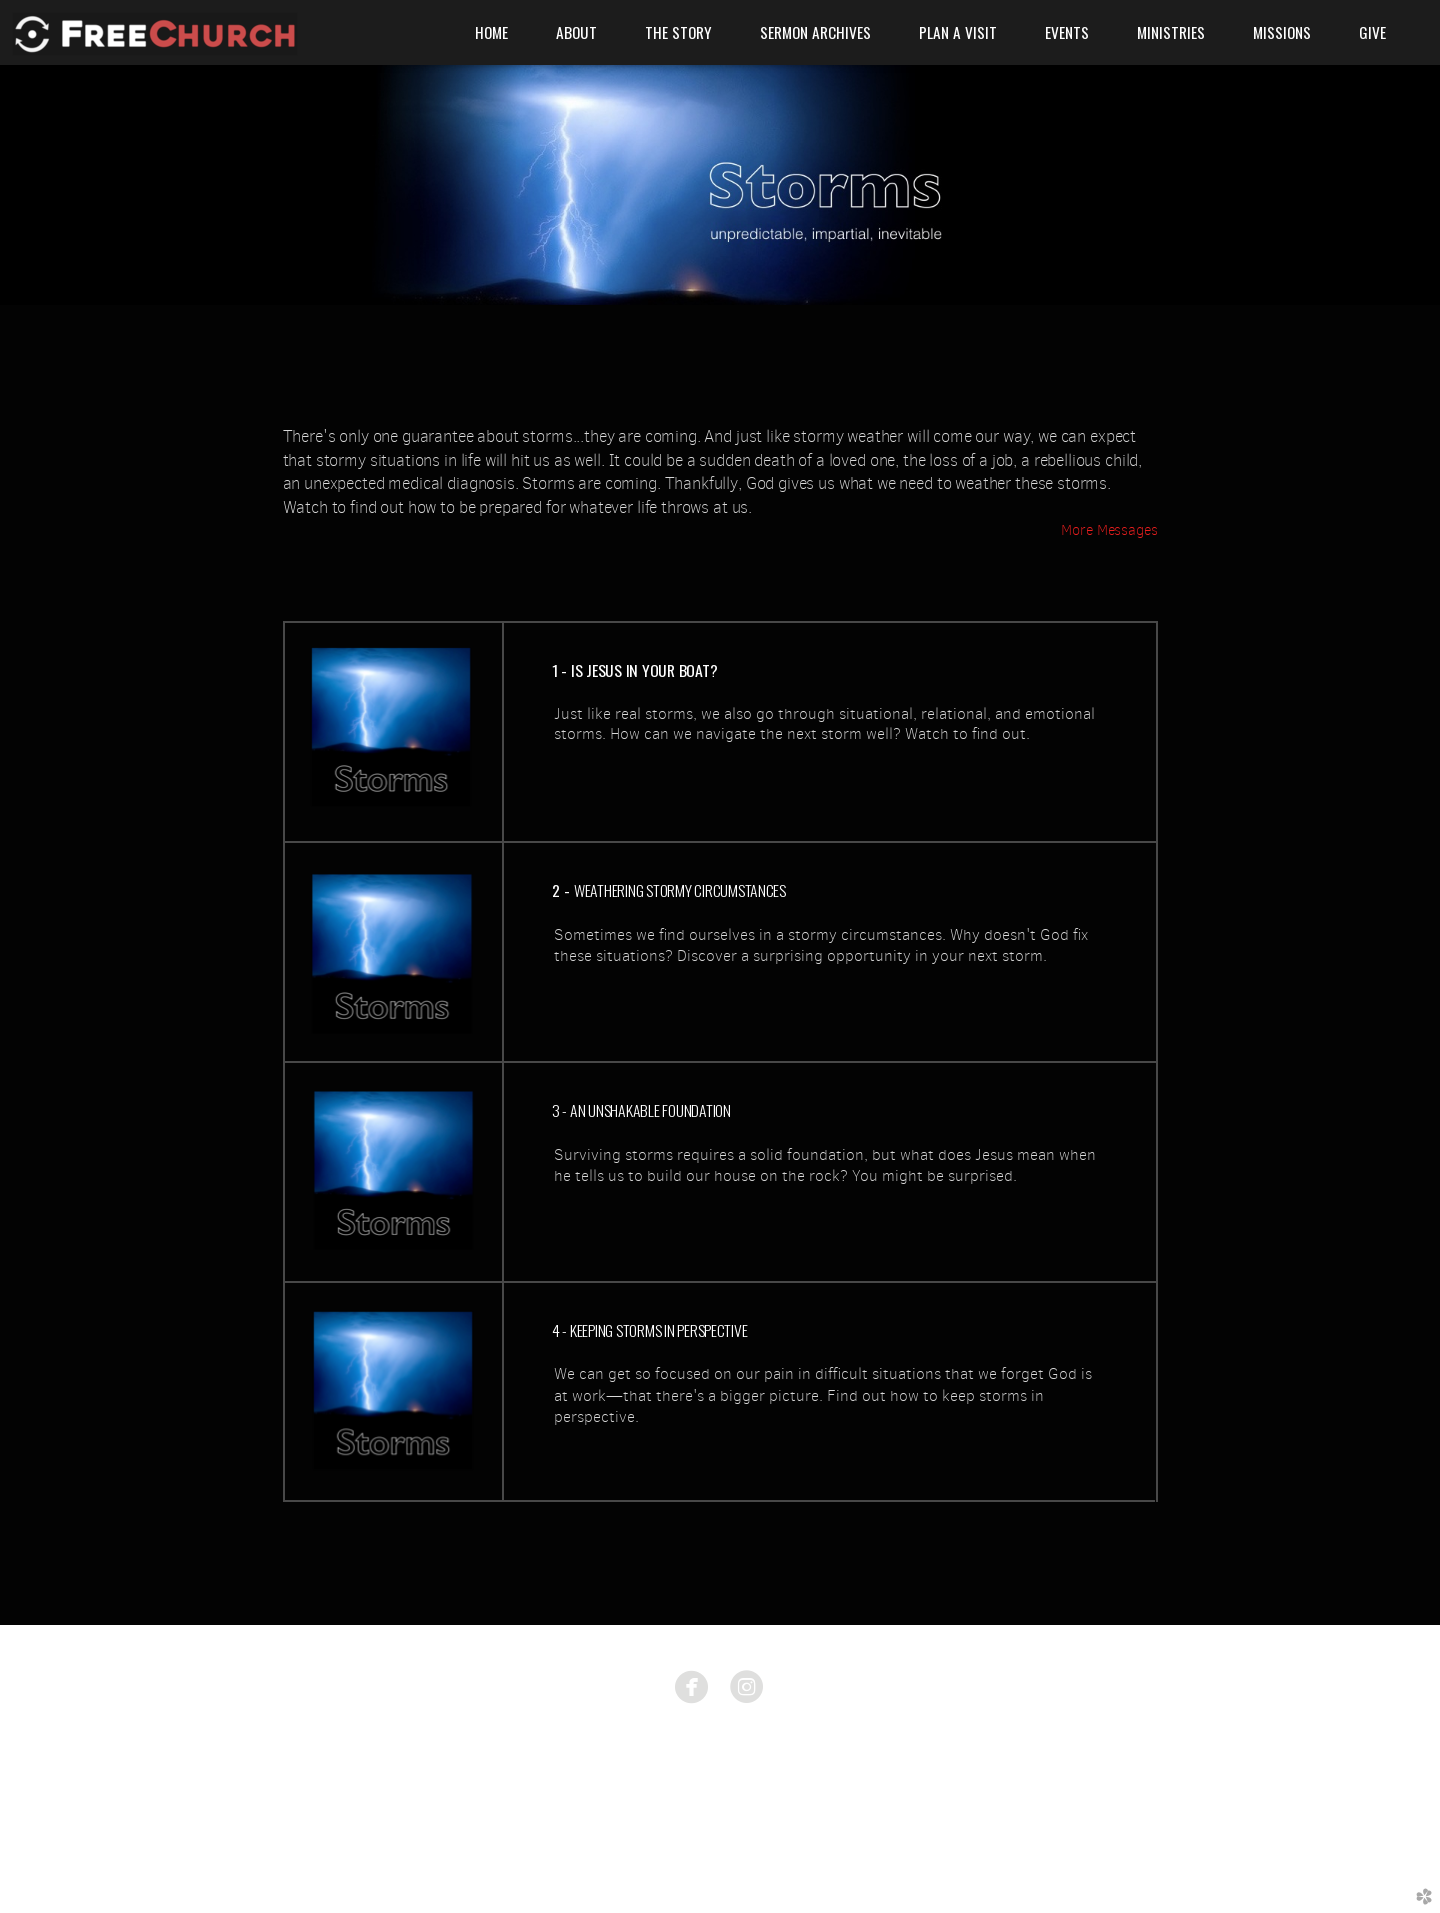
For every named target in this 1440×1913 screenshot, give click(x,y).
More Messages (1109, 530)
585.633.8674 (720, 1778)
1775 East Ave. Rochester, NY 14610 (720, 1750)
